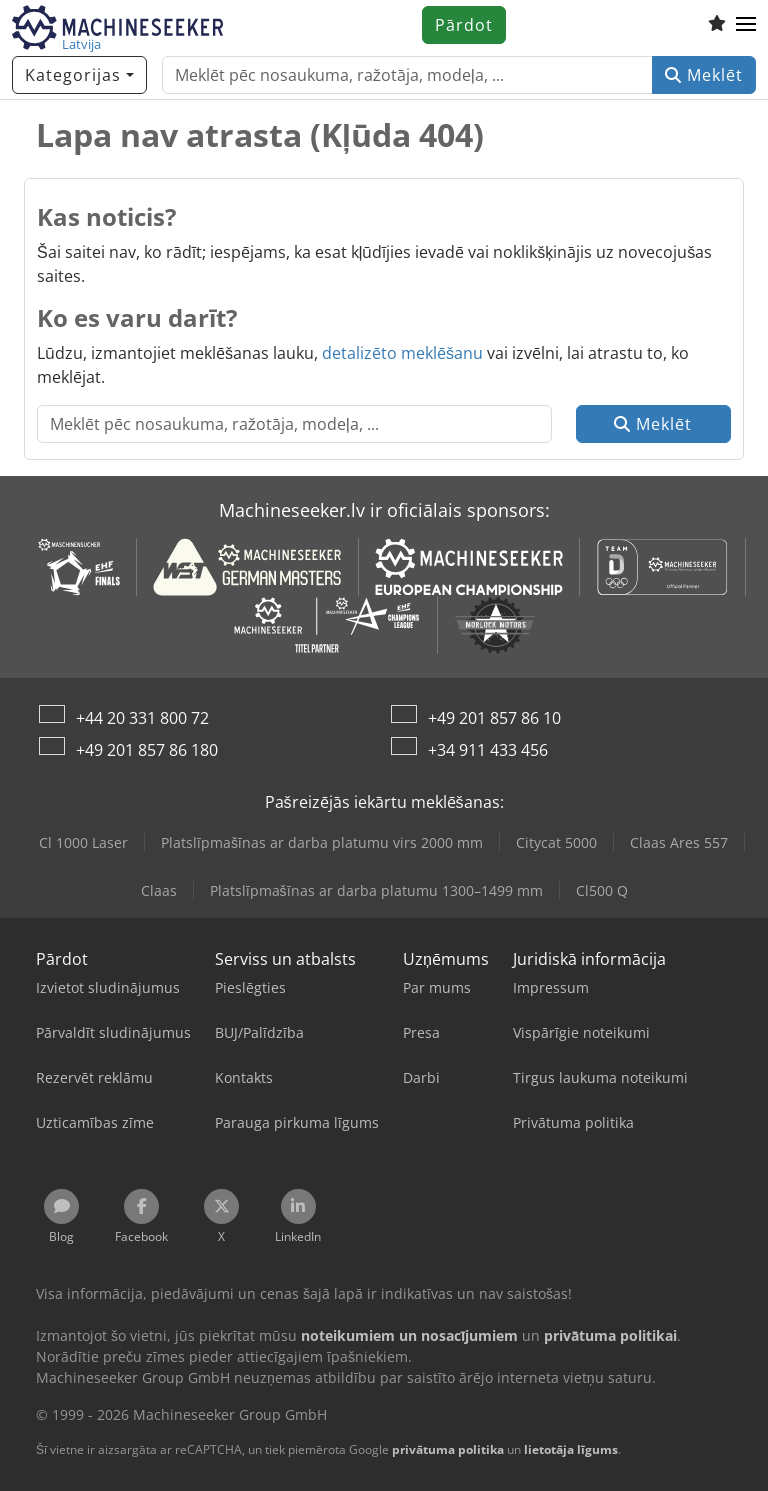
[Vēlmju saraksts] (717, 25)
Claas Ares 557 (679, 842)
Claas (159, 890)
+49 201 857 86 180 (147, 750)
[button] (746, 25)
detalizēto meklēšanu (402, 353)
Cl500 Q (602, 890)
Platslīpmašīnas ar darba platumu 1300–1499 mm (376, 890)
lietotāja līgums (571, 1449)
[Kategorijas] (79, 75)
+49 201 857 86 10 (494, 718)
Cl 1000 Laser (83, 842)
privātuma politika (448, 1449)
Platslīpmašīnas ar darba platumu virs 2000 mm (322, 842)
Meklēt (704, 75)
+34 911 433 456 (488, 750)
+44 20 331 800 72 (142, 718)
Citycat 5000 (556, 842)
